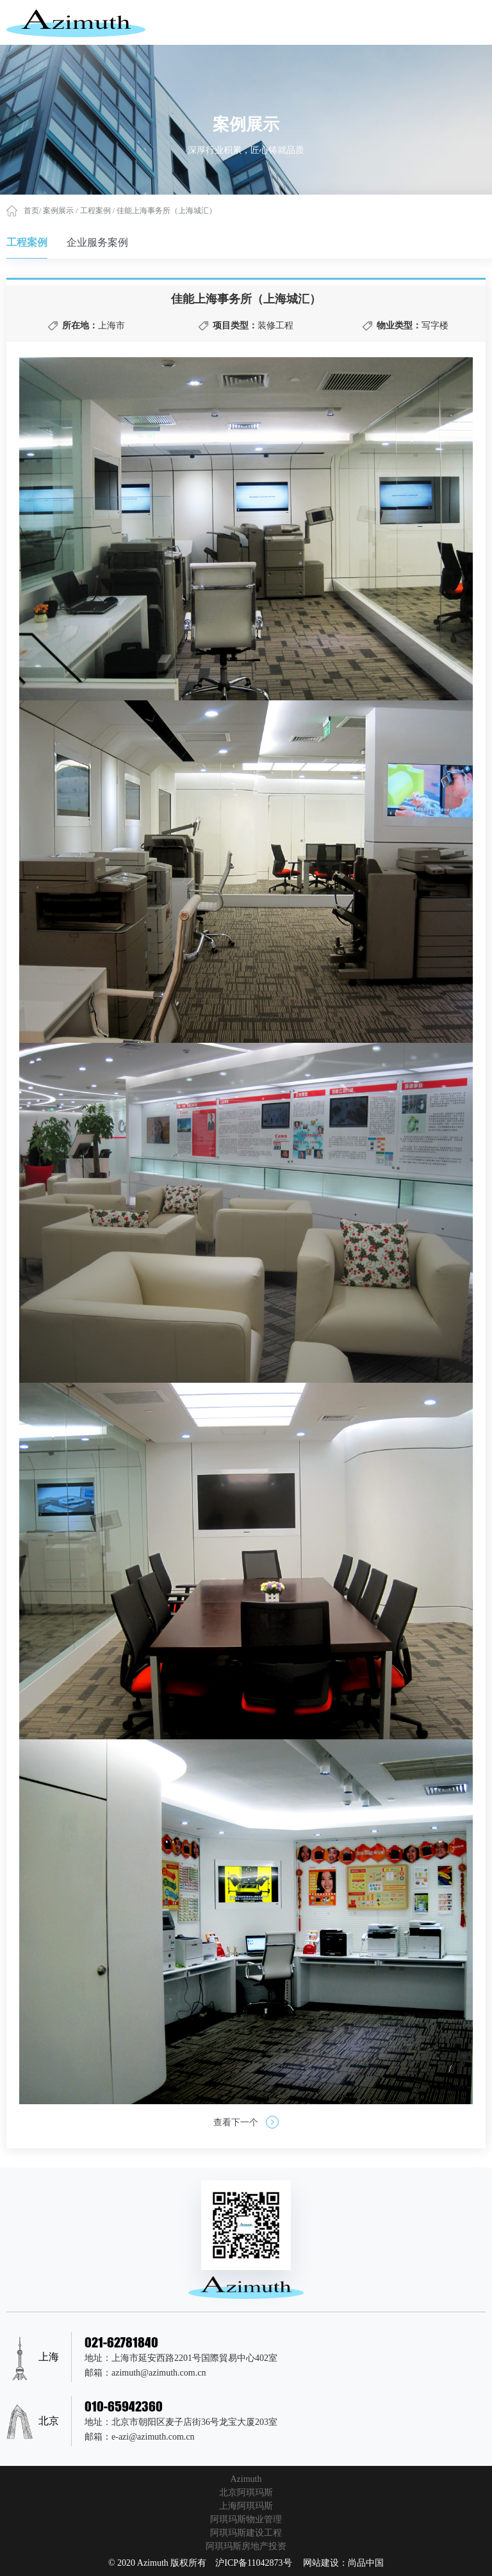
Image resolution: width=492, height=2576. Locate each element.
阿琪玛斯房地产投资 (246, 2546)
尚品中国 (366, 2563)
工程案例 (96, 210)
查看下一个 (246, 2122)
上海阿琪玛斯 (246, 2506)
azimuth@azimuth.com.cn (158, 2373)
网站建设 (321, 2563)
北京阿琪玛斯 (246, 2492)
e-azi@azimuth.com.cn (153, 2437)
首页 (31, 210)
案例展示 (59, 210)
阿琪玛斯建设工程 (246, 2533)
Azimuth (246, 2479)
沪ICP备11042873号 (253, 2563)
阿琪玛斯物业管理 (246, 2519)
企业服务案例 (97, 242)
